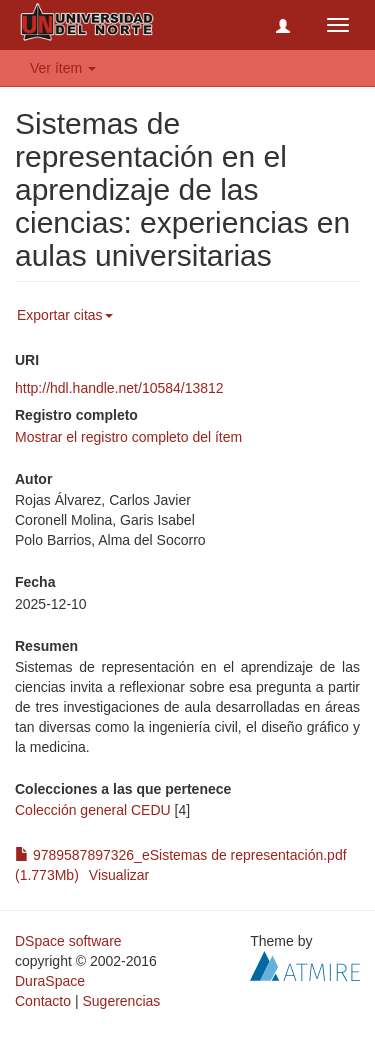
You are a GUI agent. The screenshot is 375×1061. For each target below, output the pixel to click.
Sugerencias (121, 1001)
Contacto (43, 1001)
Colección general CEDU (93, 810)
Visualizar (119, 875)
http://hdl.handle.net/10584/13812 (119, 388)
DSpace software (68, 941)
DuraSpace (50, 981)
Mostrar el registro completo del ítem (128, 437)
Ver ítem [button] (63, 68)
